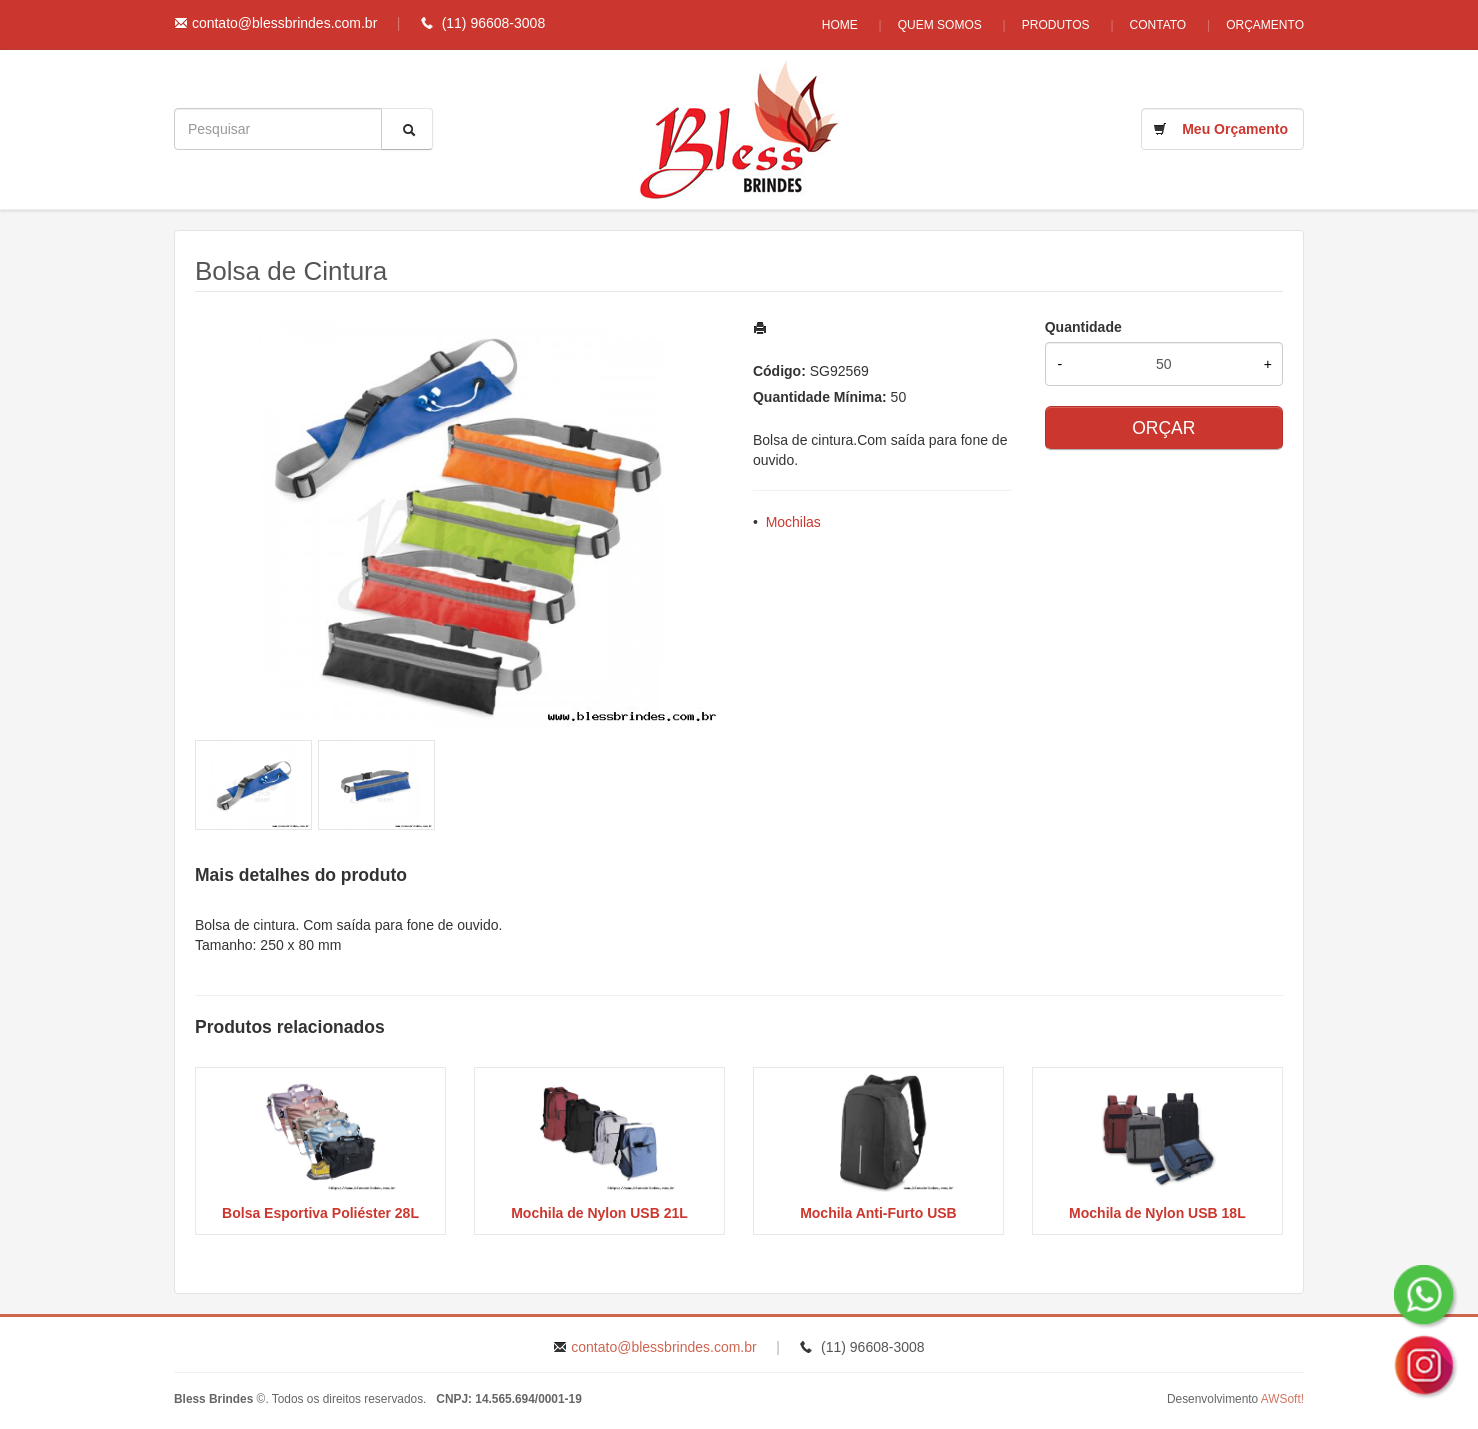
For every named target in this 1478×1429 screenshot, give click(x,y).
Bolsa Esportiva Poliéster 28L (320, 1213)
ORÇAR (1163, 428)
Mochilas (793, 522)
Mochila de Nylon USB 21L (599, 1213)
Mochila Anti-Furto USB (878, 1213)
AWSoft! (1282, 1399)
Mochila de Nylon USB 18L (1157, 1213)
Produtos (1056, 25)
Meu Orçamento (1235, 129)
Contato (1158, 25)
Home (840, 25)
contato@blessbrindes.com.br (284, 23)
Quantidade (1083, 327)
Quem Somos (940, 25)
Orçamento (1265, 25)
